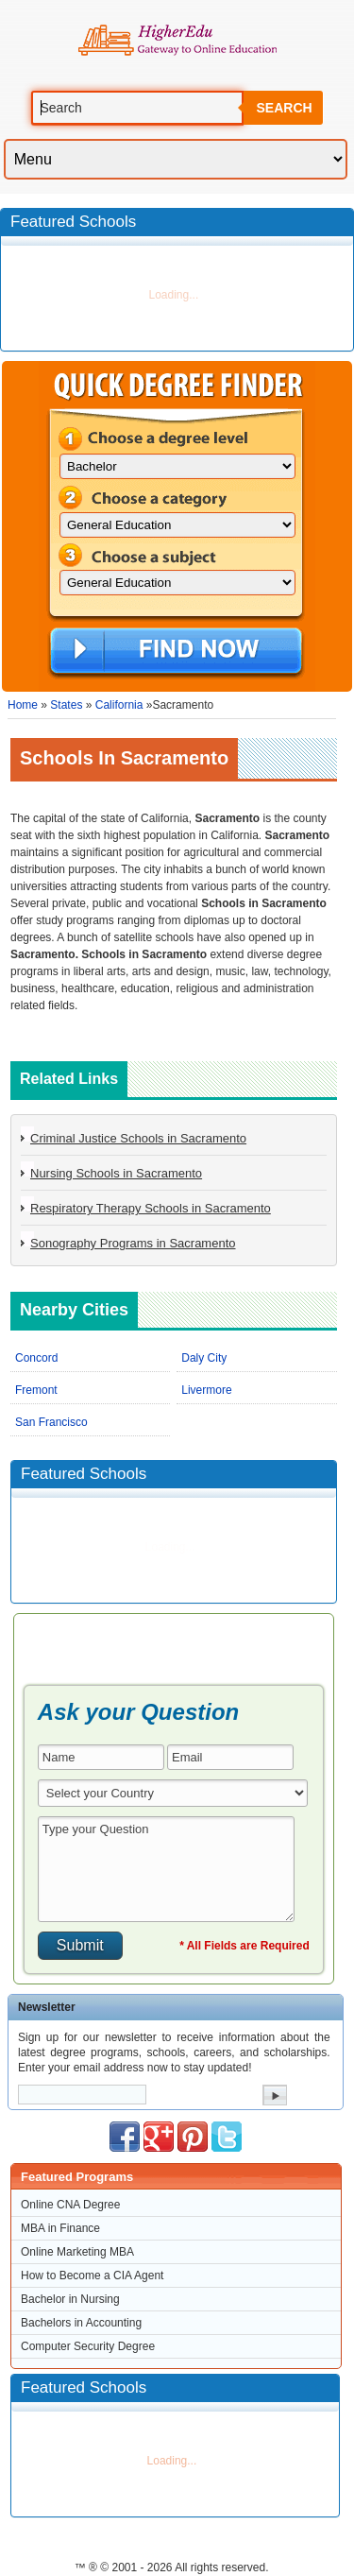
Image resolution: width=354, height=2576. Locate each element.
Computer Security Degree (88, 2346)
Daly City (204, 1358)
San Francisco (51, 1422)
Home (23, 705)
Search (284, 107)
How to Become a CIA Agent (92, 2275)
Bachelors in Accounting (81, 2322)
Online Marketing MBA (77, 2251)
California (119, 705)
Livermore (206, 1390)
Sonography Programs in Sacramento (133, 1243)
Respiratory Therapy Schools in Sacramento (150, 1208)
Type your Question (166, 1869)
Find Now (176, 652)
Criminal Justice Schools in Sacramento (138, 1138)
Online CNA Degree (70, 2204)
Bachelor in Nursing (70, 2299)
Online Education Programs (177, 40)
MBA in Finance (60, 2228)
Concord (36, 1358)
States (66, 705)
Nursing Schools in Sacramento (116, 1173)
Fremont (36, 1390)
